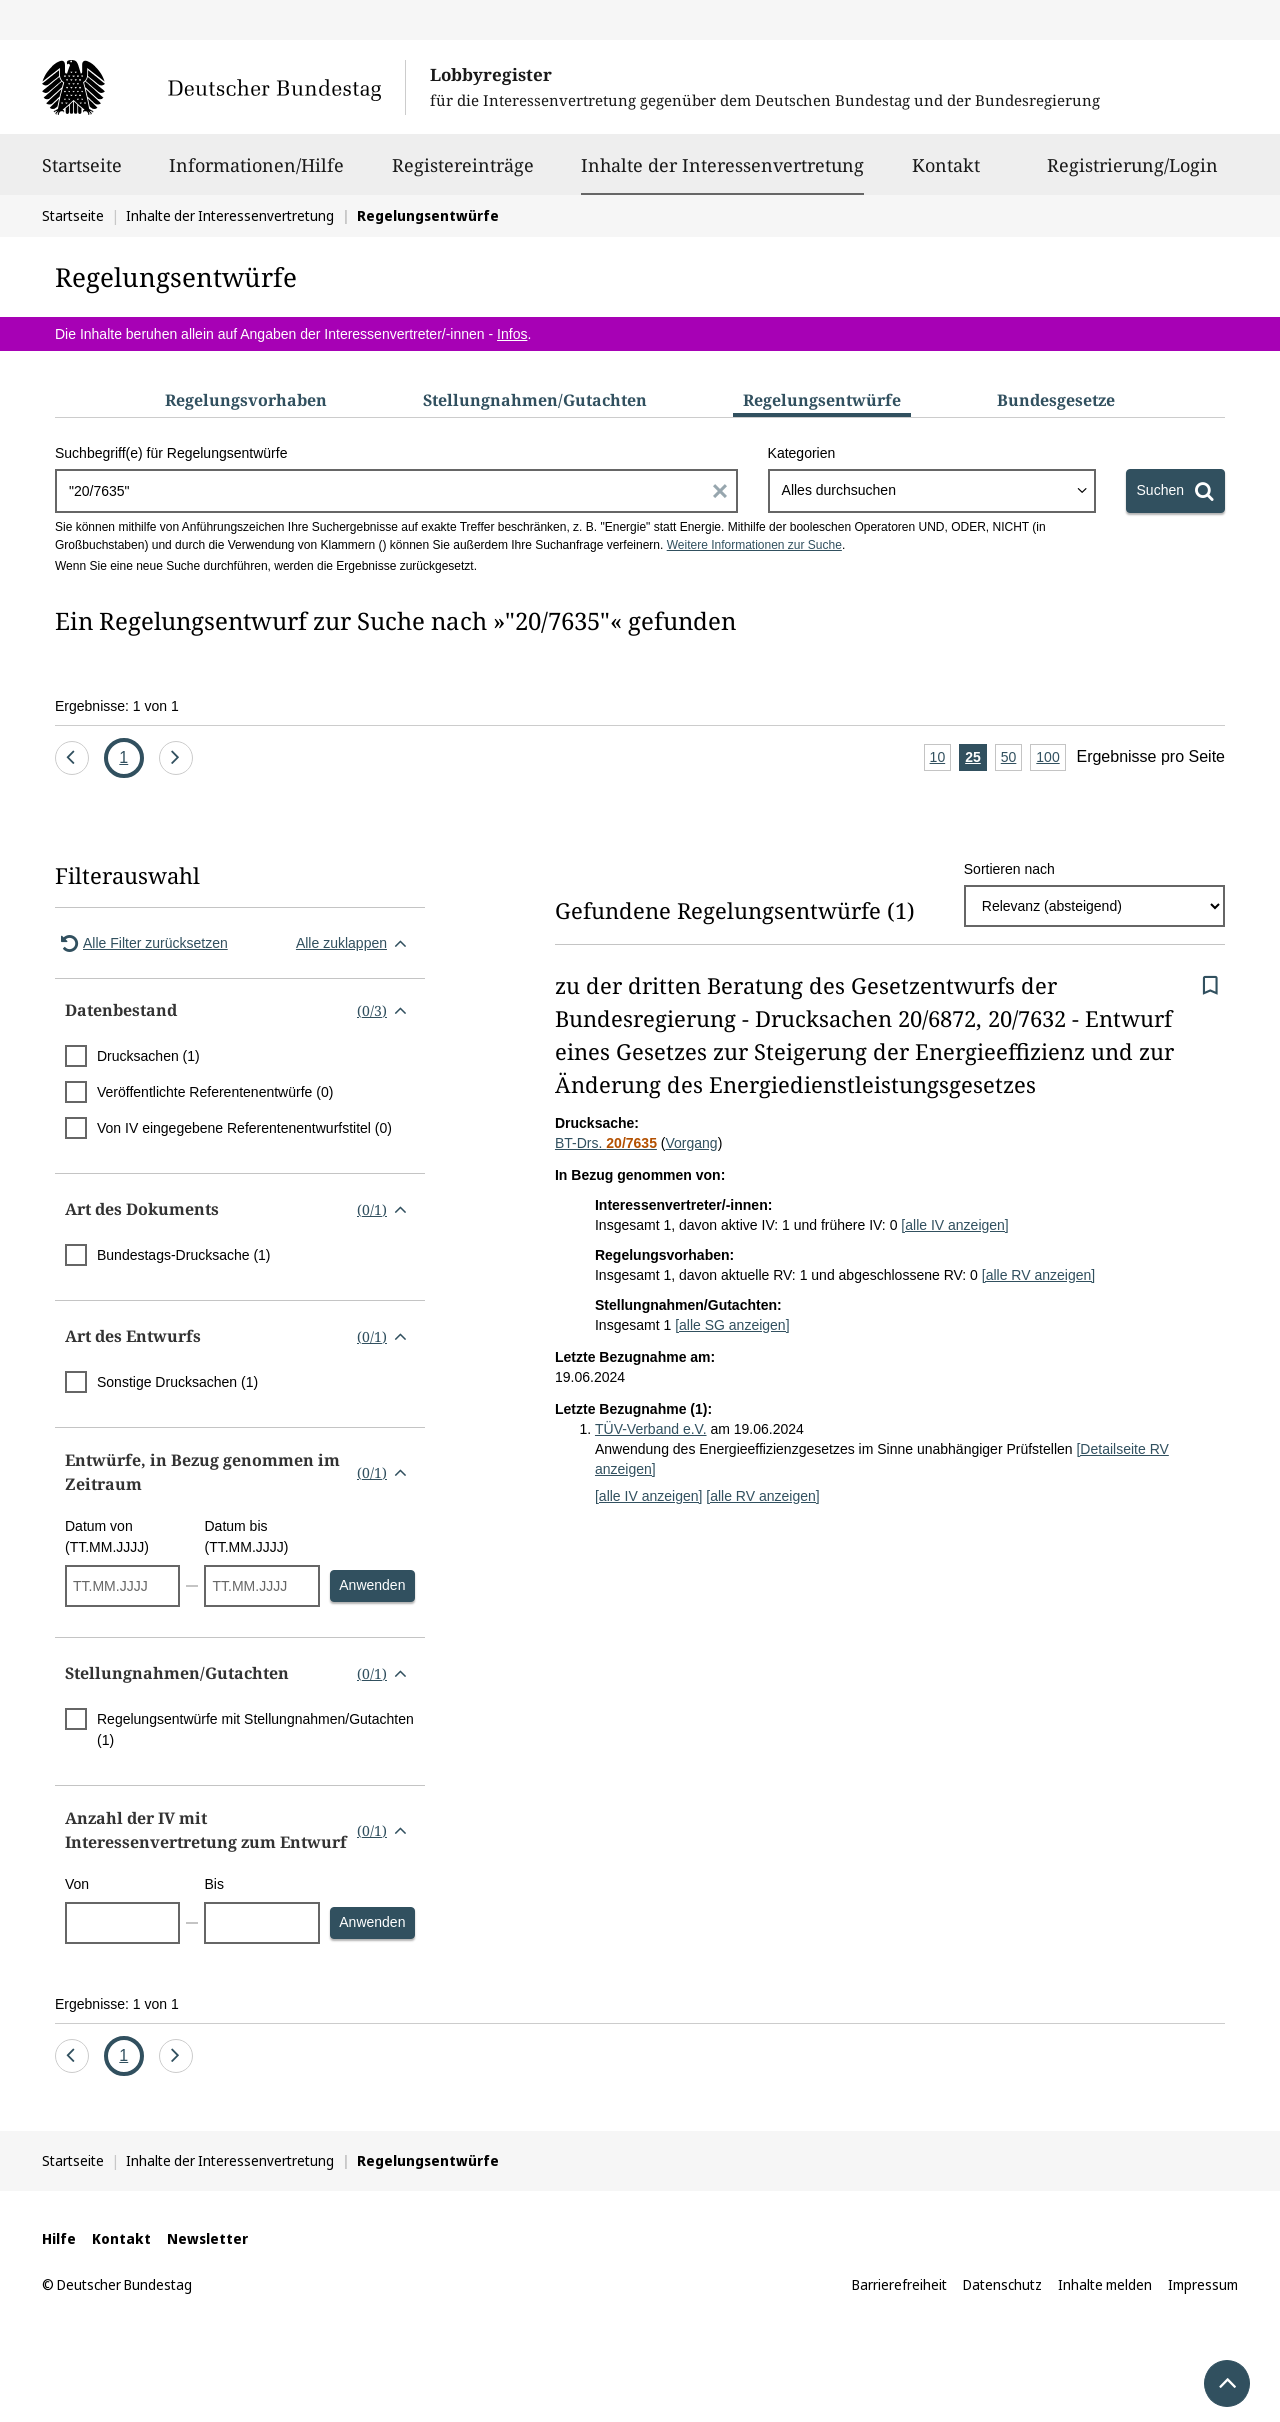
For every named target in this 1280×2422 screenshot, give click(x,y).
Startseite (82, 174)
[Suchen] (1175, 491)
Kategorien (802, 453)
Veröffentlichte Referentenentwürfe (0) (215, 1092)
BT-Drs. (606, 1143)
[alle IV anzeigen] (954, 1225)
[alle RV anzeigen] (1038, 1275)
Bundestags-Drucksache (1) (184, 1255)
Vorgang (691, 1143)
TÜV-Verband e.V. (651, 1429)
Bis (213, 1884)
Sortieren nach (1009, 869)
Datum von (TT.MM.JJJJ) (107, 1536)
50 (1012, 758)
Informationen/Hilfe (256, 174)
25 (976, 758)
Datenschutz (1002, 2284)
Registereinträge (463, 174)
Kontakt (946, 174)
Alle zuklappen (355, 943)
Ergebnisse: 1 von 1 (117, 706)
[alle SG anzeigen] (732, 1325)
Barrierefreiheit (899, 2284)
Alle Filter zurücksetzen (141, 943)
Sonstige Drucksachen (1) (177, 1382)
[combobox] (932, 491)
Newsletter (207, 2238)
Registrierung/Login (1132, 174)
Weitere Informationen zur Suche (754, 545)
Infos (512, 334)
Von (77, 1884)
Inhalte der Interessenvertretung (722, 165)
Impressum (1203, 2284)
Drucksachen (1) (148, 1056)
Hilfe (59, 2238)
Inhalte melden (1105, 2284)
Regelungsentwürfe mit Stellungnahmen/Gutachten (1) (255, 1729)
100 (1050, 758)
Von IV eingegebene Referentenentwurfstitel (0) (244, 1128)
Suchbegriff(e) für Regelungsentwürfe (171, 453)
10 (941, 758)
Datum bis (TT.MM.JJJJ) (246, 1536)
